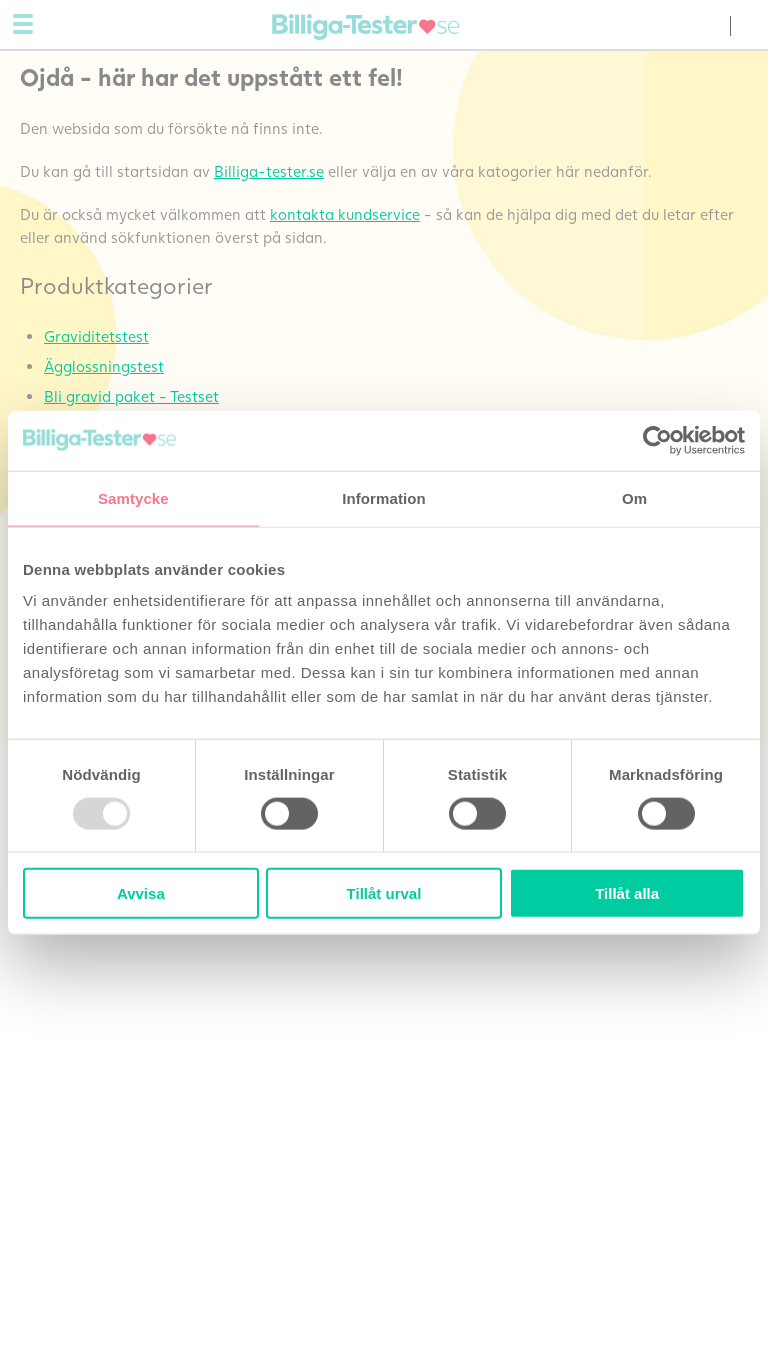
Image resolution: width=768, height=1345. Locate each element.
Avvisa (141, 893)
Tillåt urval (384, 893)
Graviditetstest (96, 336)
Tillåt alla (627, 893)
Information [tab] (384, 497)
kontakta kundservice (345, 214)
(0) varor (708, 26)
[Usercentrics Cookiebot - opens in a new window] (657, 440)
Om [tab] (634, 497)
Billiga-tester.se (269, 171)
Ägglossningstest (104, 366)
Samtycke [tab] (133, 497)
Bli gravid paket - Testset (131, 396)
